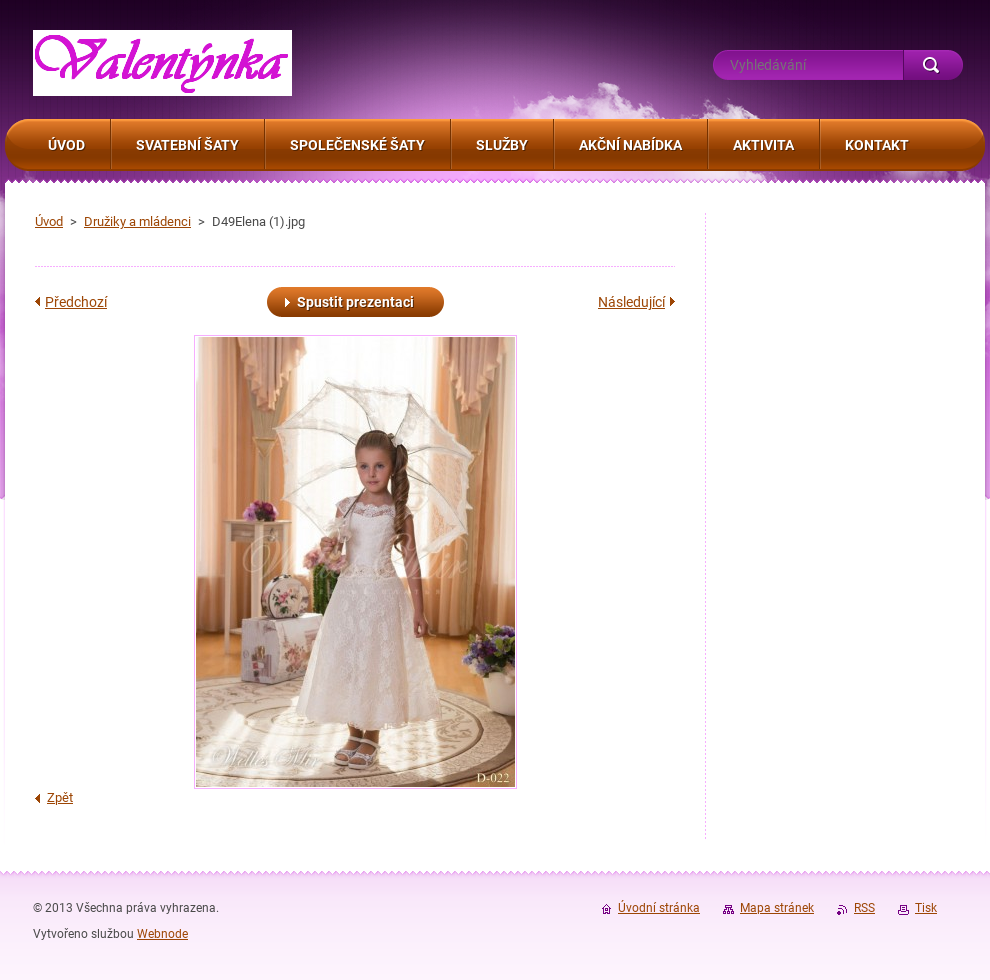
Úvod (49, 221)
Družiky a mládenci (137, 221)
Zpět (60, 797)
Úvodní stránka (659, 908)
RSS (864, 908)
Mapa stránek (777, 908)
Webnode (162, 934)
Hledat (933, 65)
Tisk (926, 908)
